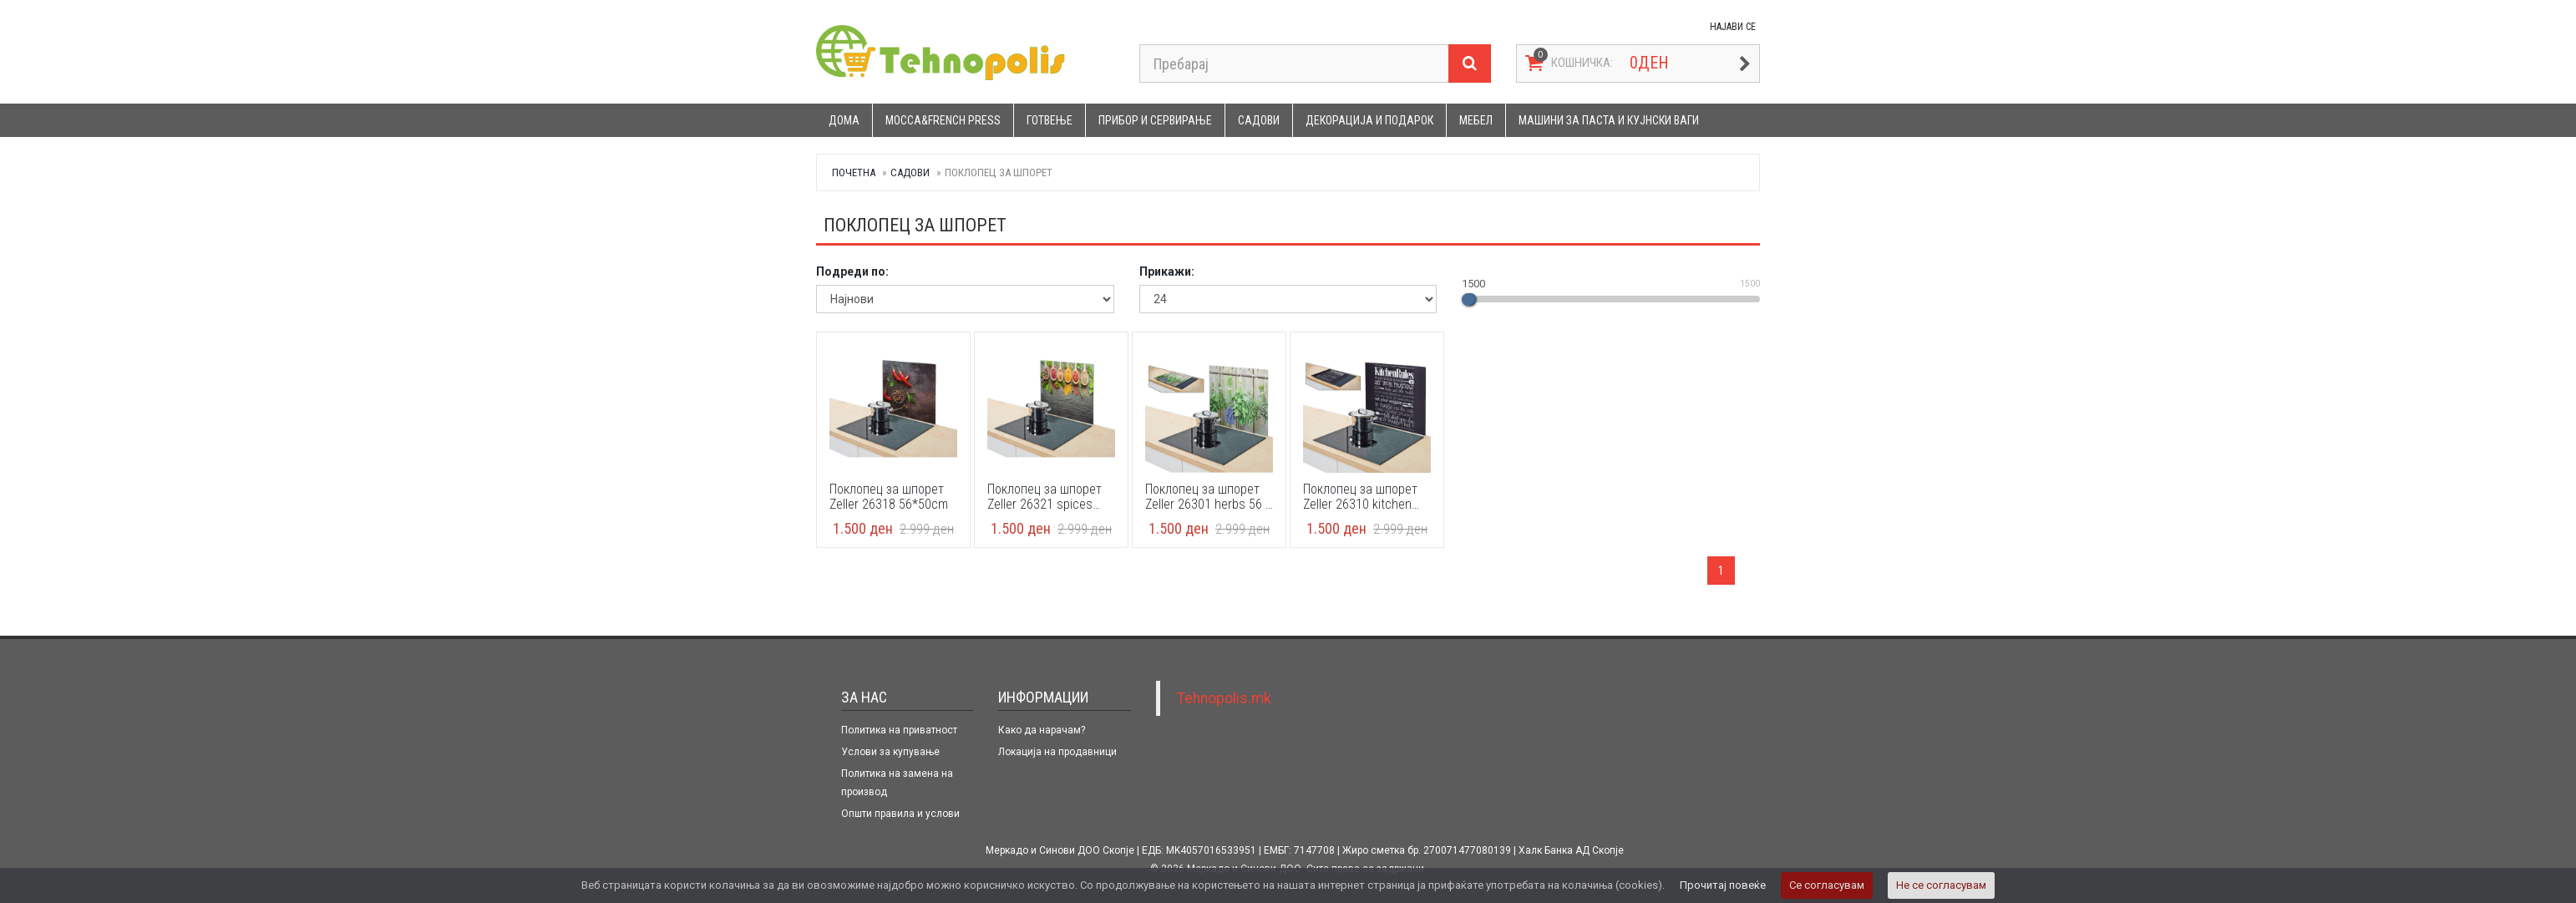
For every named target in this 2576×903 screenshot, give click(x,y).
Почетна (853, 172)
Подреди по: (852, 271)
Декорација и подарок (1369, 120)
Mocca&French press (943, 120)
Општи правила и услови (900, 813)
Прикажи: (1166, 271)
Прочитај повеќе (1723, 885)
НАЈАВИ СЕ (1733, 27)
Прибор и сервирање (1155, 120)
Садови (1259, 120)
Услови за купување (890, 752)
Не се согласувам (1941, 885)
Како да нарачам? (1041, 730)
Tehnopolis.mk (1224, 698)
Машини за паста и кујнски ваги (1609, 120)
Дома (844, 120)
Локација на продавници (1057, 752)
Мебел (1476, 120)
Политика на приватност (899, 730)
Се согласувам (1826, 885)
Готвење (1049, 120)
